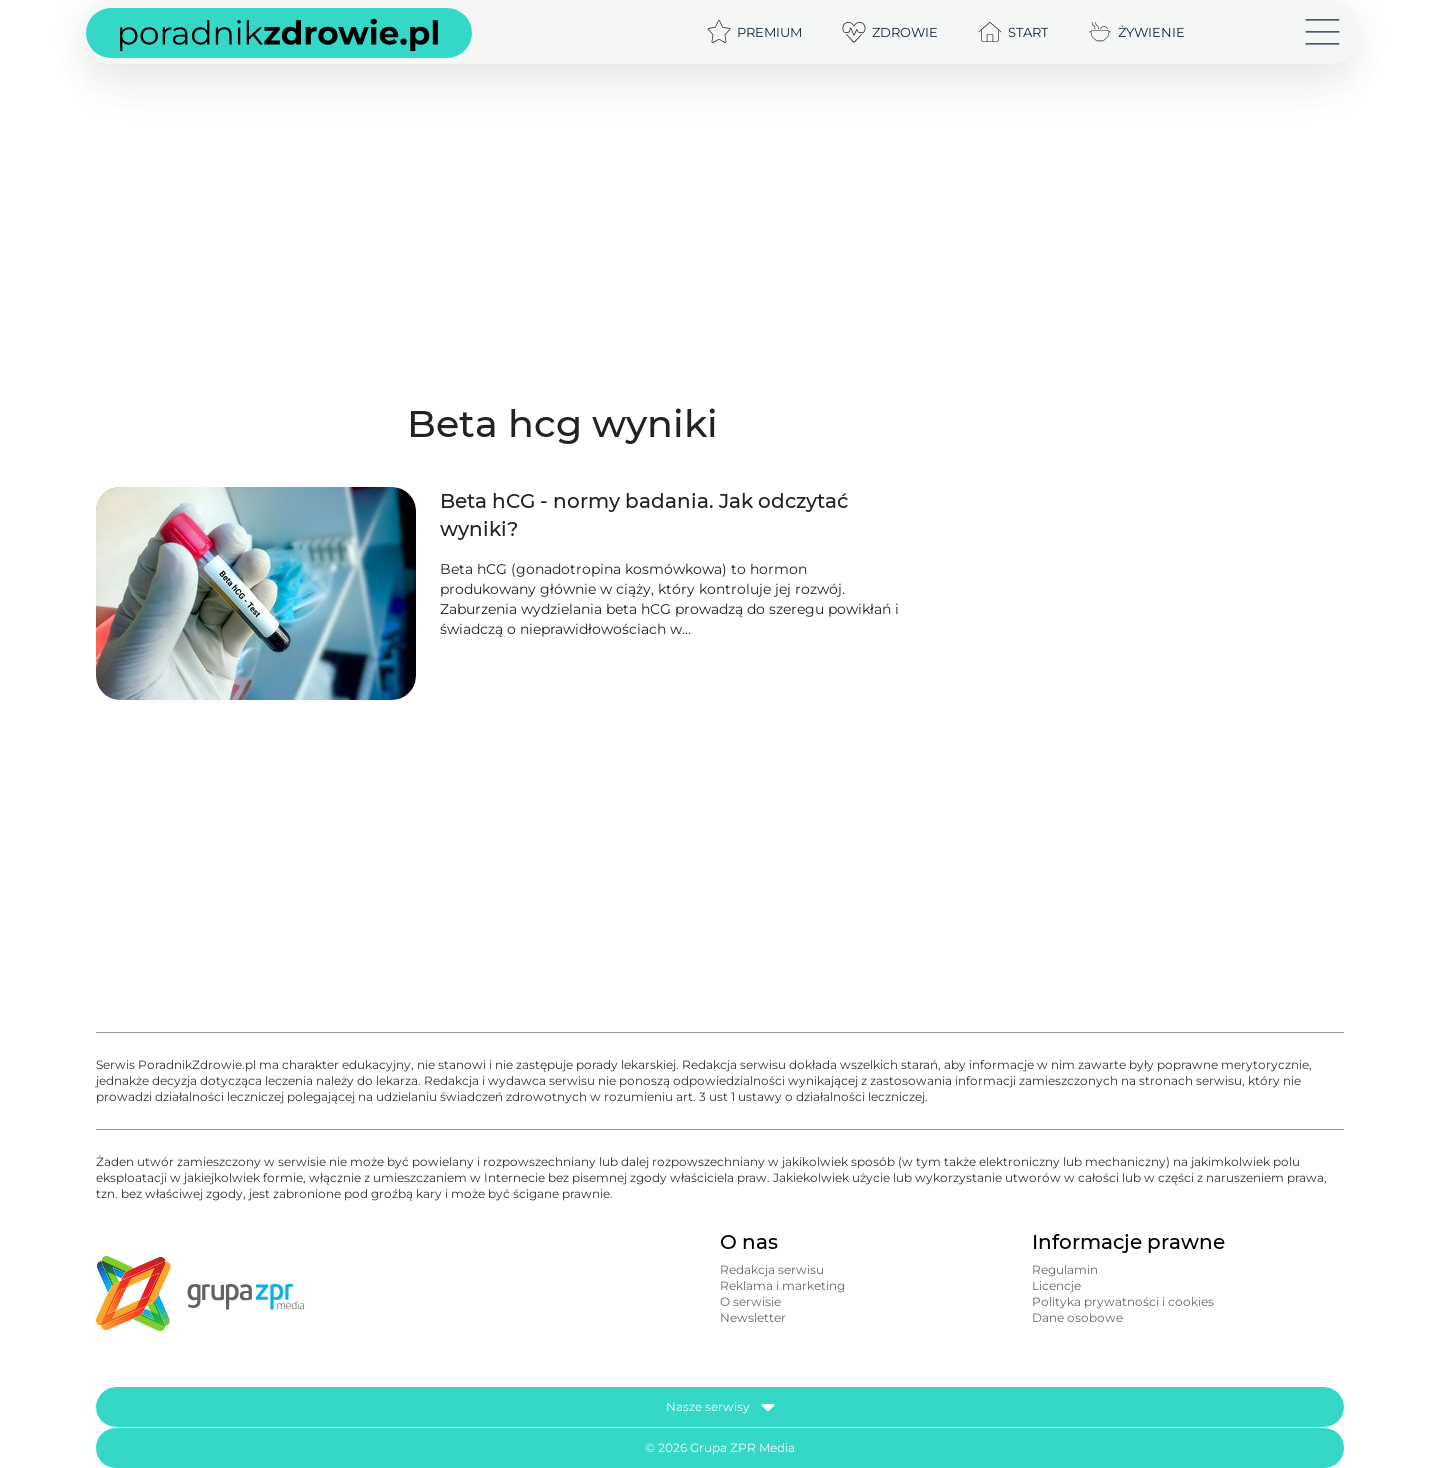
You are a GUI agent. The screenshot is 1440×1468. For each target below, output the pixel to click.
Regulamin (1065, 1269)
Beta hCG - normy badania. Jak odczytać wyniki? (644, 515)
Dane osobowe (1077, 1317)
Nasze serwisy (720, 1407)
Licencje (1056, 1285)
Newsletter (753, 1317)
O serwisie (750, 1301)
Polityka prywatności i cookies (1123, 1301)
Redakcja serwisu (772, 1269)
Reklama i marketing (782, 1285)
